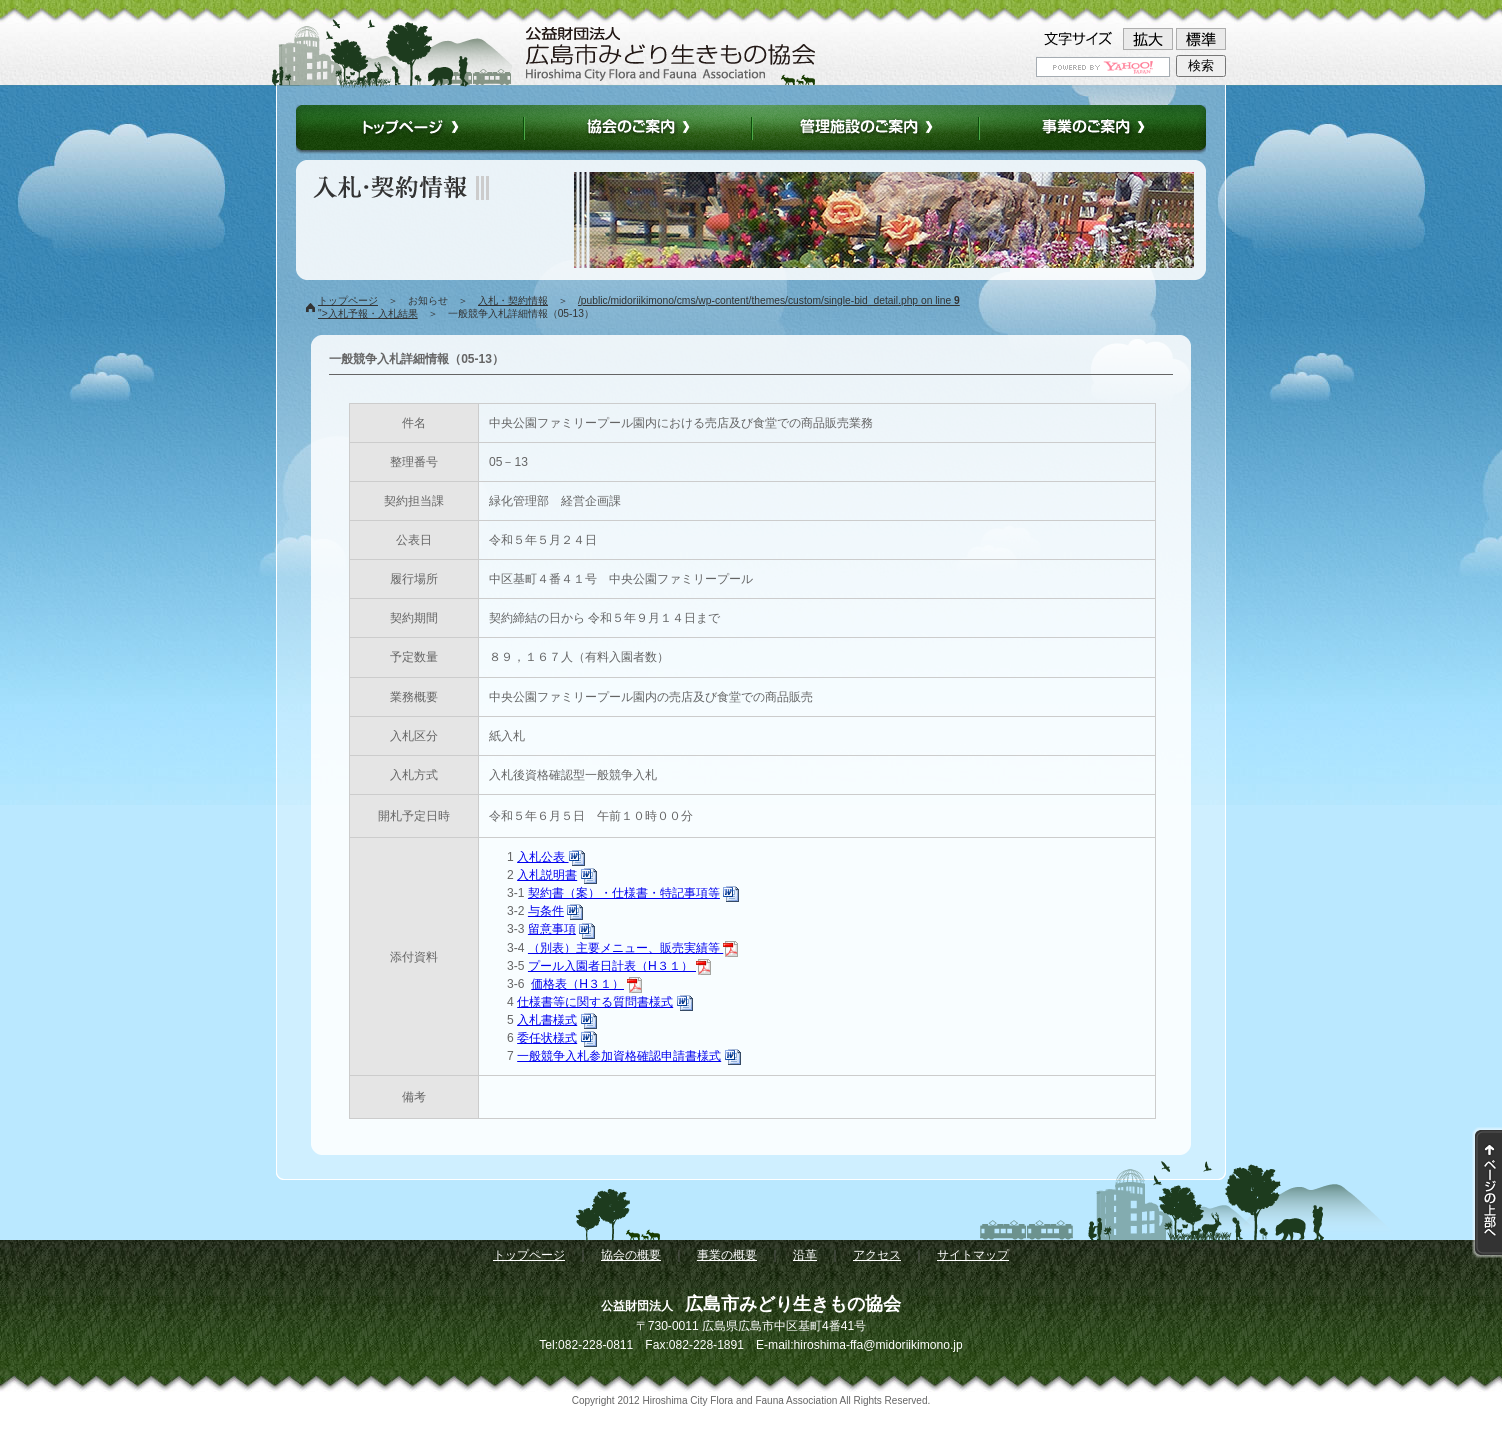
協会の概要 (631, 1255)
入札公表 (550, 857)
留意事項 (552, 929)
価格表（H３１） (577, 984)
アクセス (877, 1255)
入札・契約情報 (513, 300)
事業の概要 (727, 1255)
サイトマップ (973, 1255)
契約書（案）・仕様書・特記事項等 (624, 893)
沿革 (805, 1255)
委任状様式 (547, 1038)
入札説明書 (547, 875)
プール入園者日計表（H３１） (619, 966)
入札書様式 (547, 1020)
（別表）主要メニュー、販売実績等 (633, 948)
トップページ (348, 300)
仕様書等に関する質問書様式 (595, 1002)
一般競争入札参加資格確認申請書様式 (619, 1056)
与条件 (546, 911)
